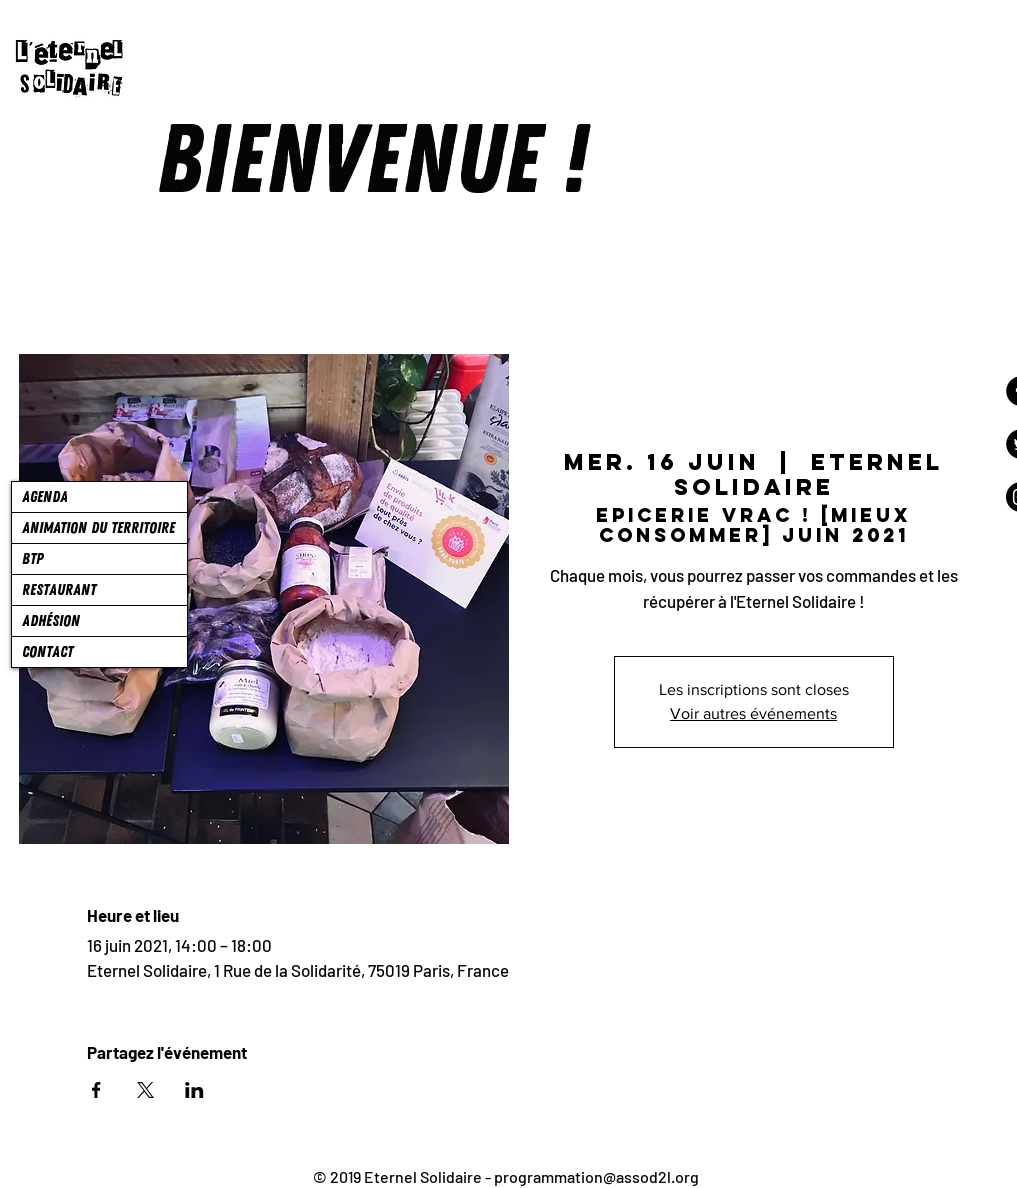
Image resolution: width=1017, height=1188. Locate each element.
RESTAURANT (59, 590)
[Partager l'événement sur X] (145, 1090)
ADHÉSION (51, 621)
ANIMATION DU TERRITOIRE (98, 528)
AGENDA (45, 497)
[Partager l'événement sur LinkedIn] (194, 1090)
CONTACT (47, 652)
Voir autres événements (753, 713)
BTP (32, 559)
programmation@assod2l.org (596, 1176)
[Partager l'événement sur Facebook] (96, 1090)
